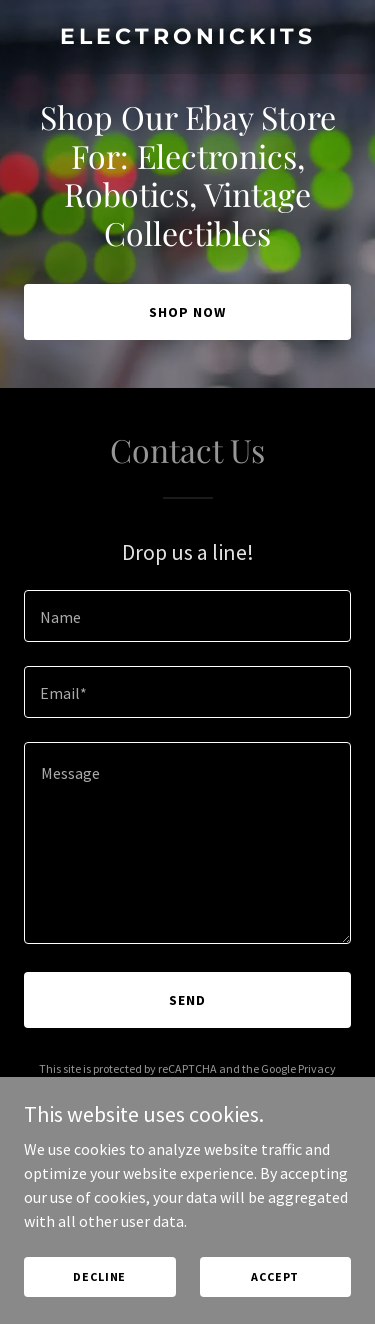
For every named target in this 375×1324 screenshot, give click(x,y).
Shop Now (187, 312)
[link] (187, 38)
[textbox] (187, 616)
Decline (99, 1276)
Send (187, 1000)
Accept (275, 1276)
